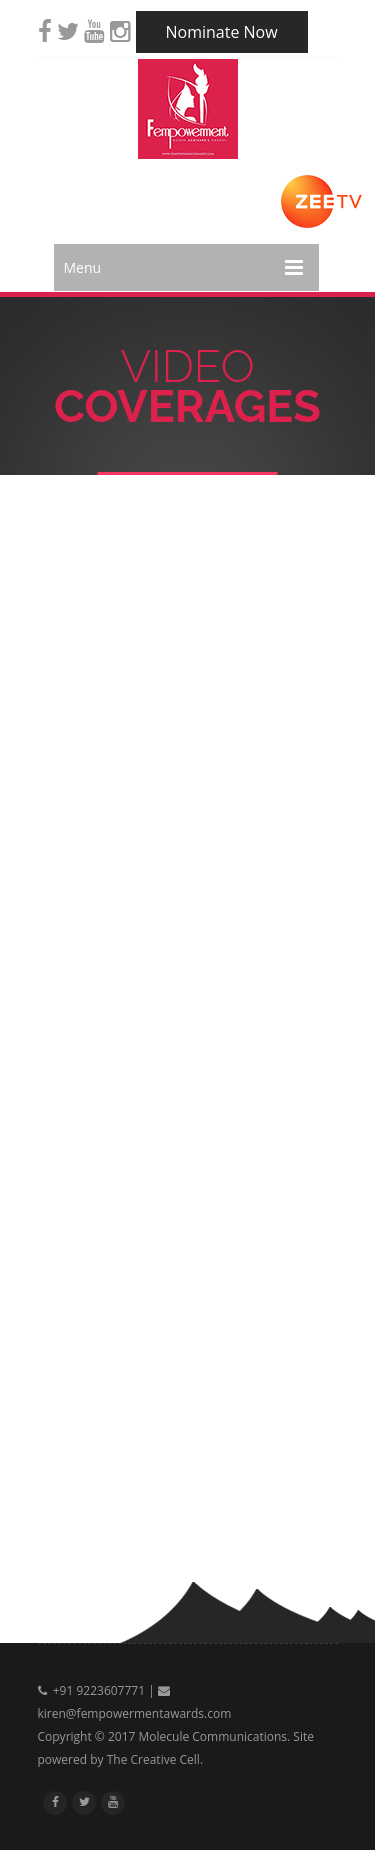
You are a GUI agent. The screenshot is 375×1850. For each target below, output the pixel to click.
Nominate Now (222, 32)
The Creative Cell (153, 1759)
